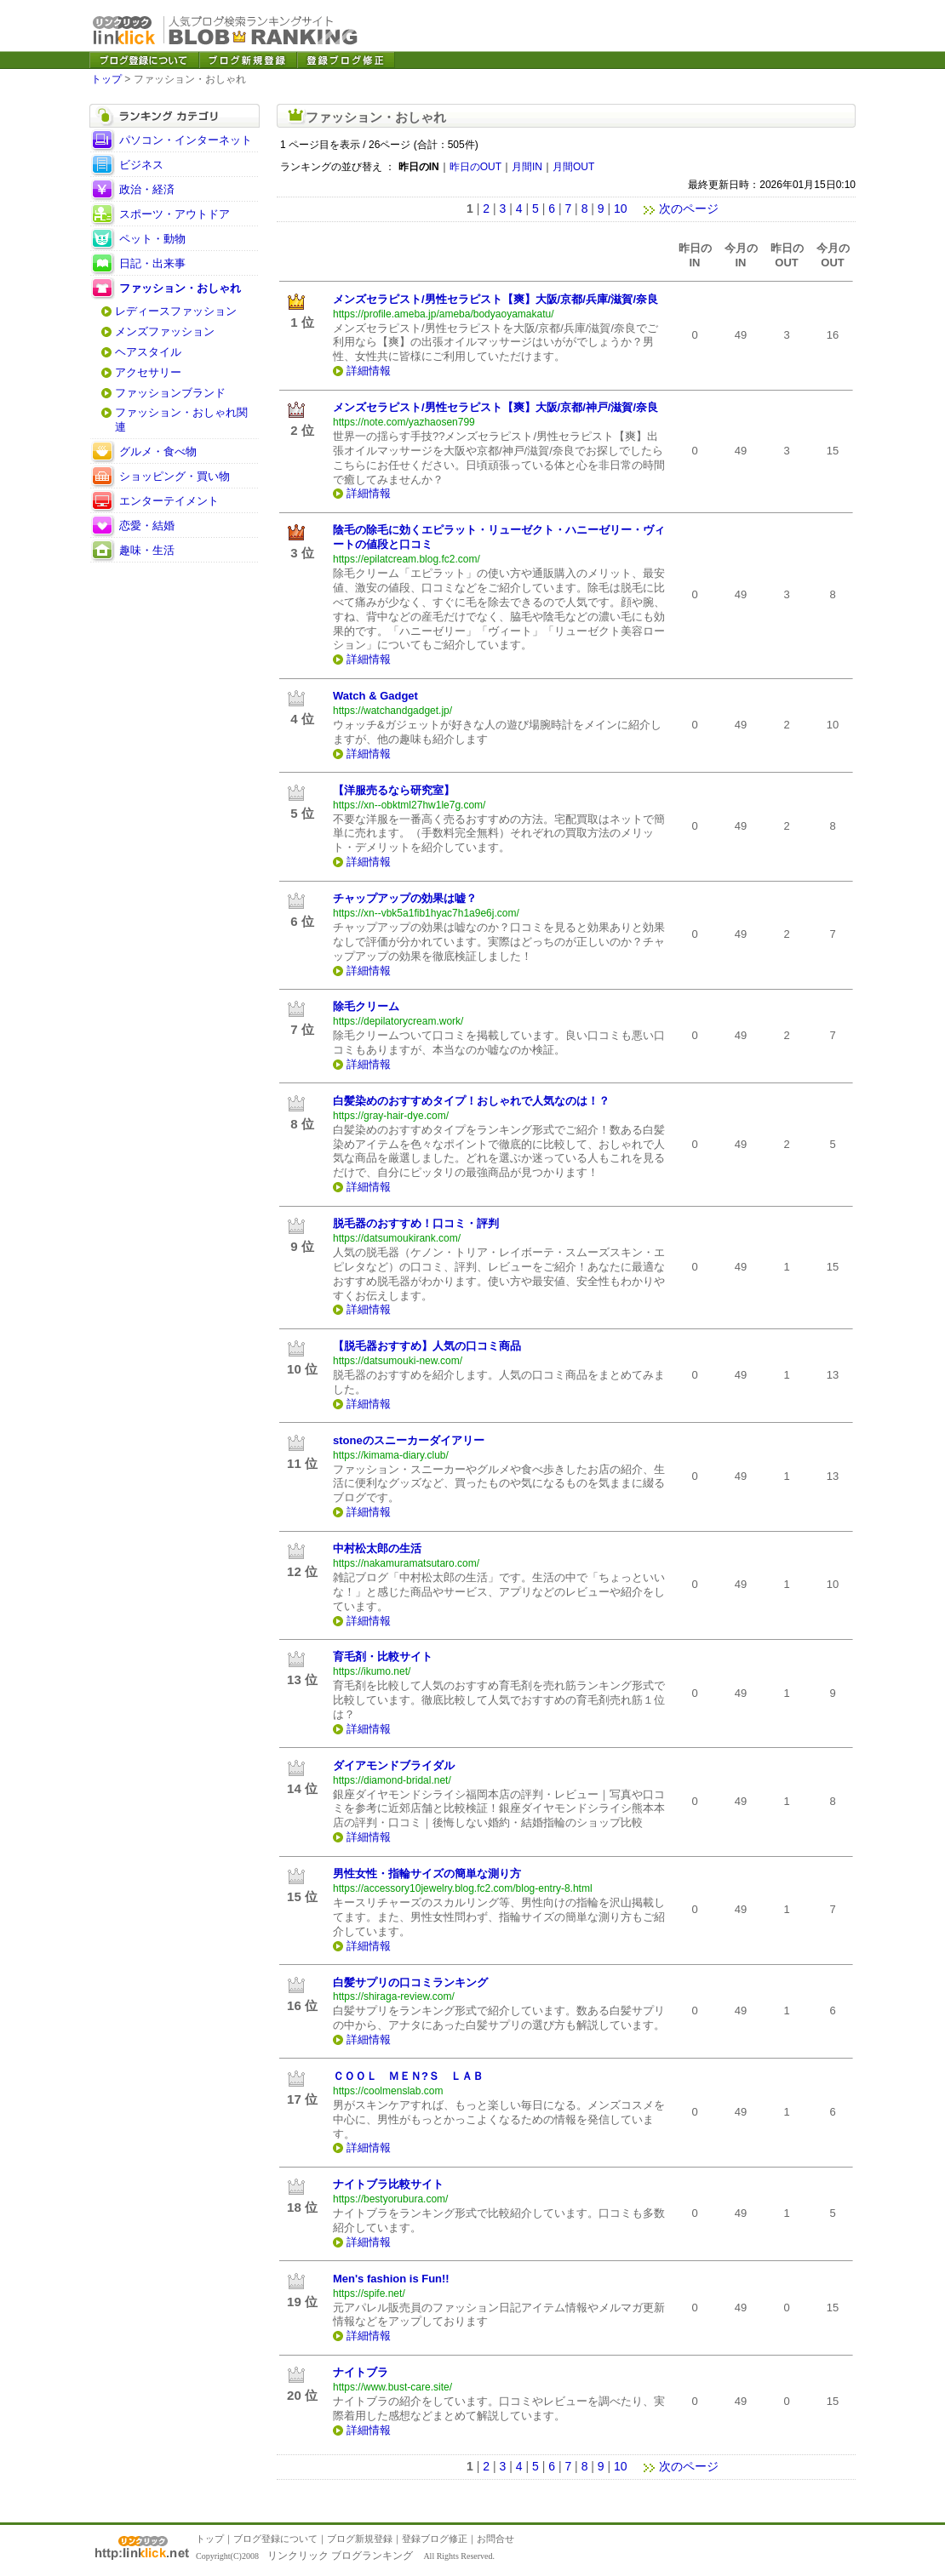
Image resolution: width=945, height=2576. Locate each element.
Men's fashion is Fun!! (391, 2278)
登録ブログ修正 (434, 2538)
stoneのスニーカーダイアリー (408, 1440)
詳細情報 (368, 370)
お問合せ (495, 2538)
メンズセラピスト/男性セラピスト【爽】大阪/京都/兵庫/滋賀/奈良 (495, 299)
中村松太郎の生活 (377, 1548)
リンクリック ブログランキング (340, 2556)
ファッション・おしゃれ (180, 288)
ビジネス (141, 164)
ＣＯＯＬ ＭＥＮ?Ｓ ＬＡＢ (408, 2076)
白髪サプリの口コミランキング (410, 1982)
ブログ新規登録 (359, 2538)
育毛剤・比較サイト (382, 1656)
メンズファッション (165, 331)
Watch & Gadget (375, 695)
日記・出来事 (152, 263)
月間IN (527, 167)
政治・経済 (147, 189)
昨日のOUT (475, 167)
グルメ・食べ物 (158, 451)
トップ (106, 79)
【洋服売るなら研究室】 (394, 790)
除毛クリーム (366, 1006)
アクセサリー (148, 372)
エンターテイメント (169, 500)
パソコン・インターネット (185, 140)
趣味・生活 (147, 550)
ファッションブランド (170, 392)
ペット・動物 (152, 238)
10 (620, 208)
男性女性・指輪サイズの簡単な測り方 (427, 1873)
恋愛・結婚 (147, 525)
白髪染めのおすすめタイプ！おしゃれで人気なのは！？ (471, 1100)
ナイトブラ (360, 2372)
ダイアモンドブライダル (394, 1765)
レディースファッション (176, 311)
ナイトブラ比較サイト (388, 2184)
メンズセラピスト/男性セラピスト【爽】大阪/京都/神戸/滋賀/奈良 (495, 407)
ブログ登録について (275, 2538)
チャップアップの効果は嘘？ (405, 898)
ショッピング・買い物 (174, 476)
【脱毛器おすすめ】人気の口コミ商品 (427, 1345)
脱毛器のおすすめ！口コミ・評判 (416, 1223)
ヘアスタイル (148, 352)
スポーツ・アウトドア (174, 214)
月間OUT (573, 167)
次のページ (681, 208)
